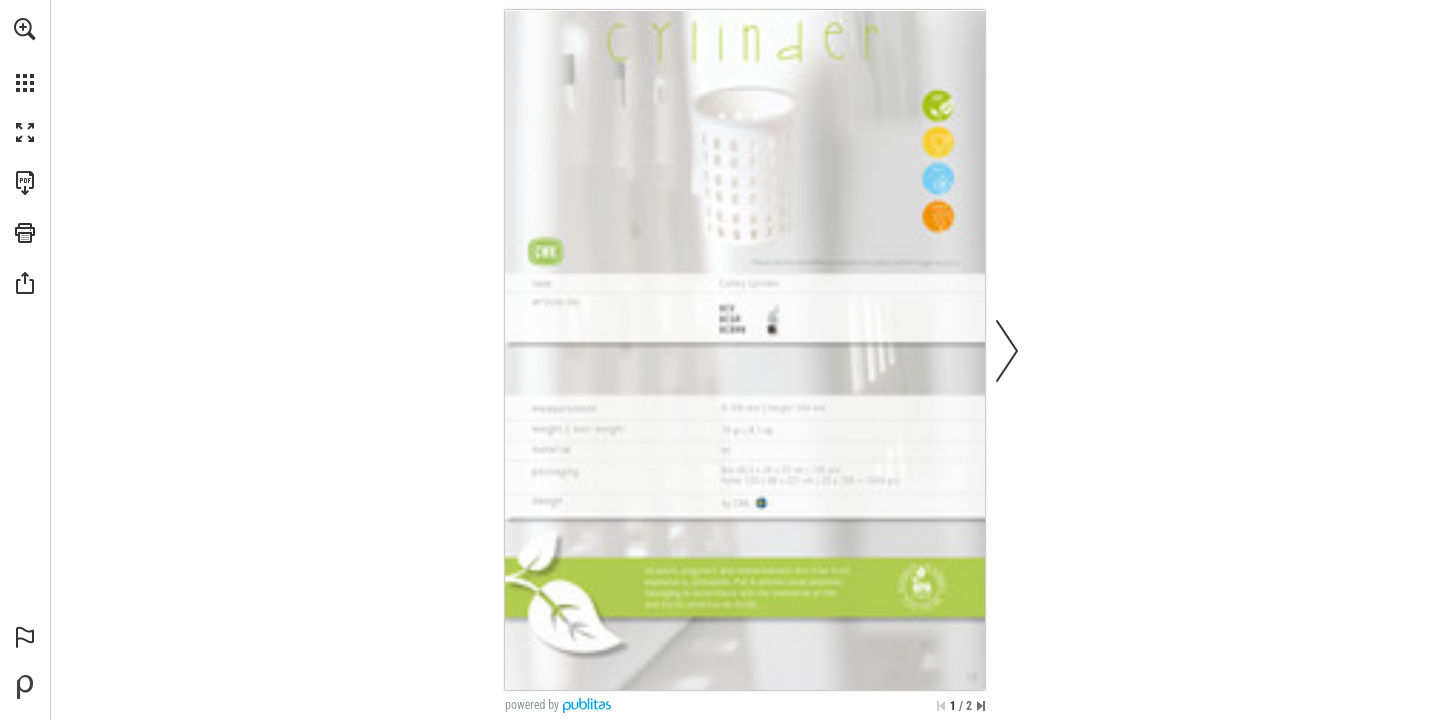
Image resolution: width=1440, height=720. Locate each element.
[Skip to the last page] (981, 706)
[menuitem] (25, 55)
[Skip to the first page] (941, 706)
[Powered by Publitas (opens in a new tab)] (25, 687)
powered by (532, 705)
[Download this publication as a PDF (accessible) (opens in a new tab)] (25, 183)
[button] (25, 29)
